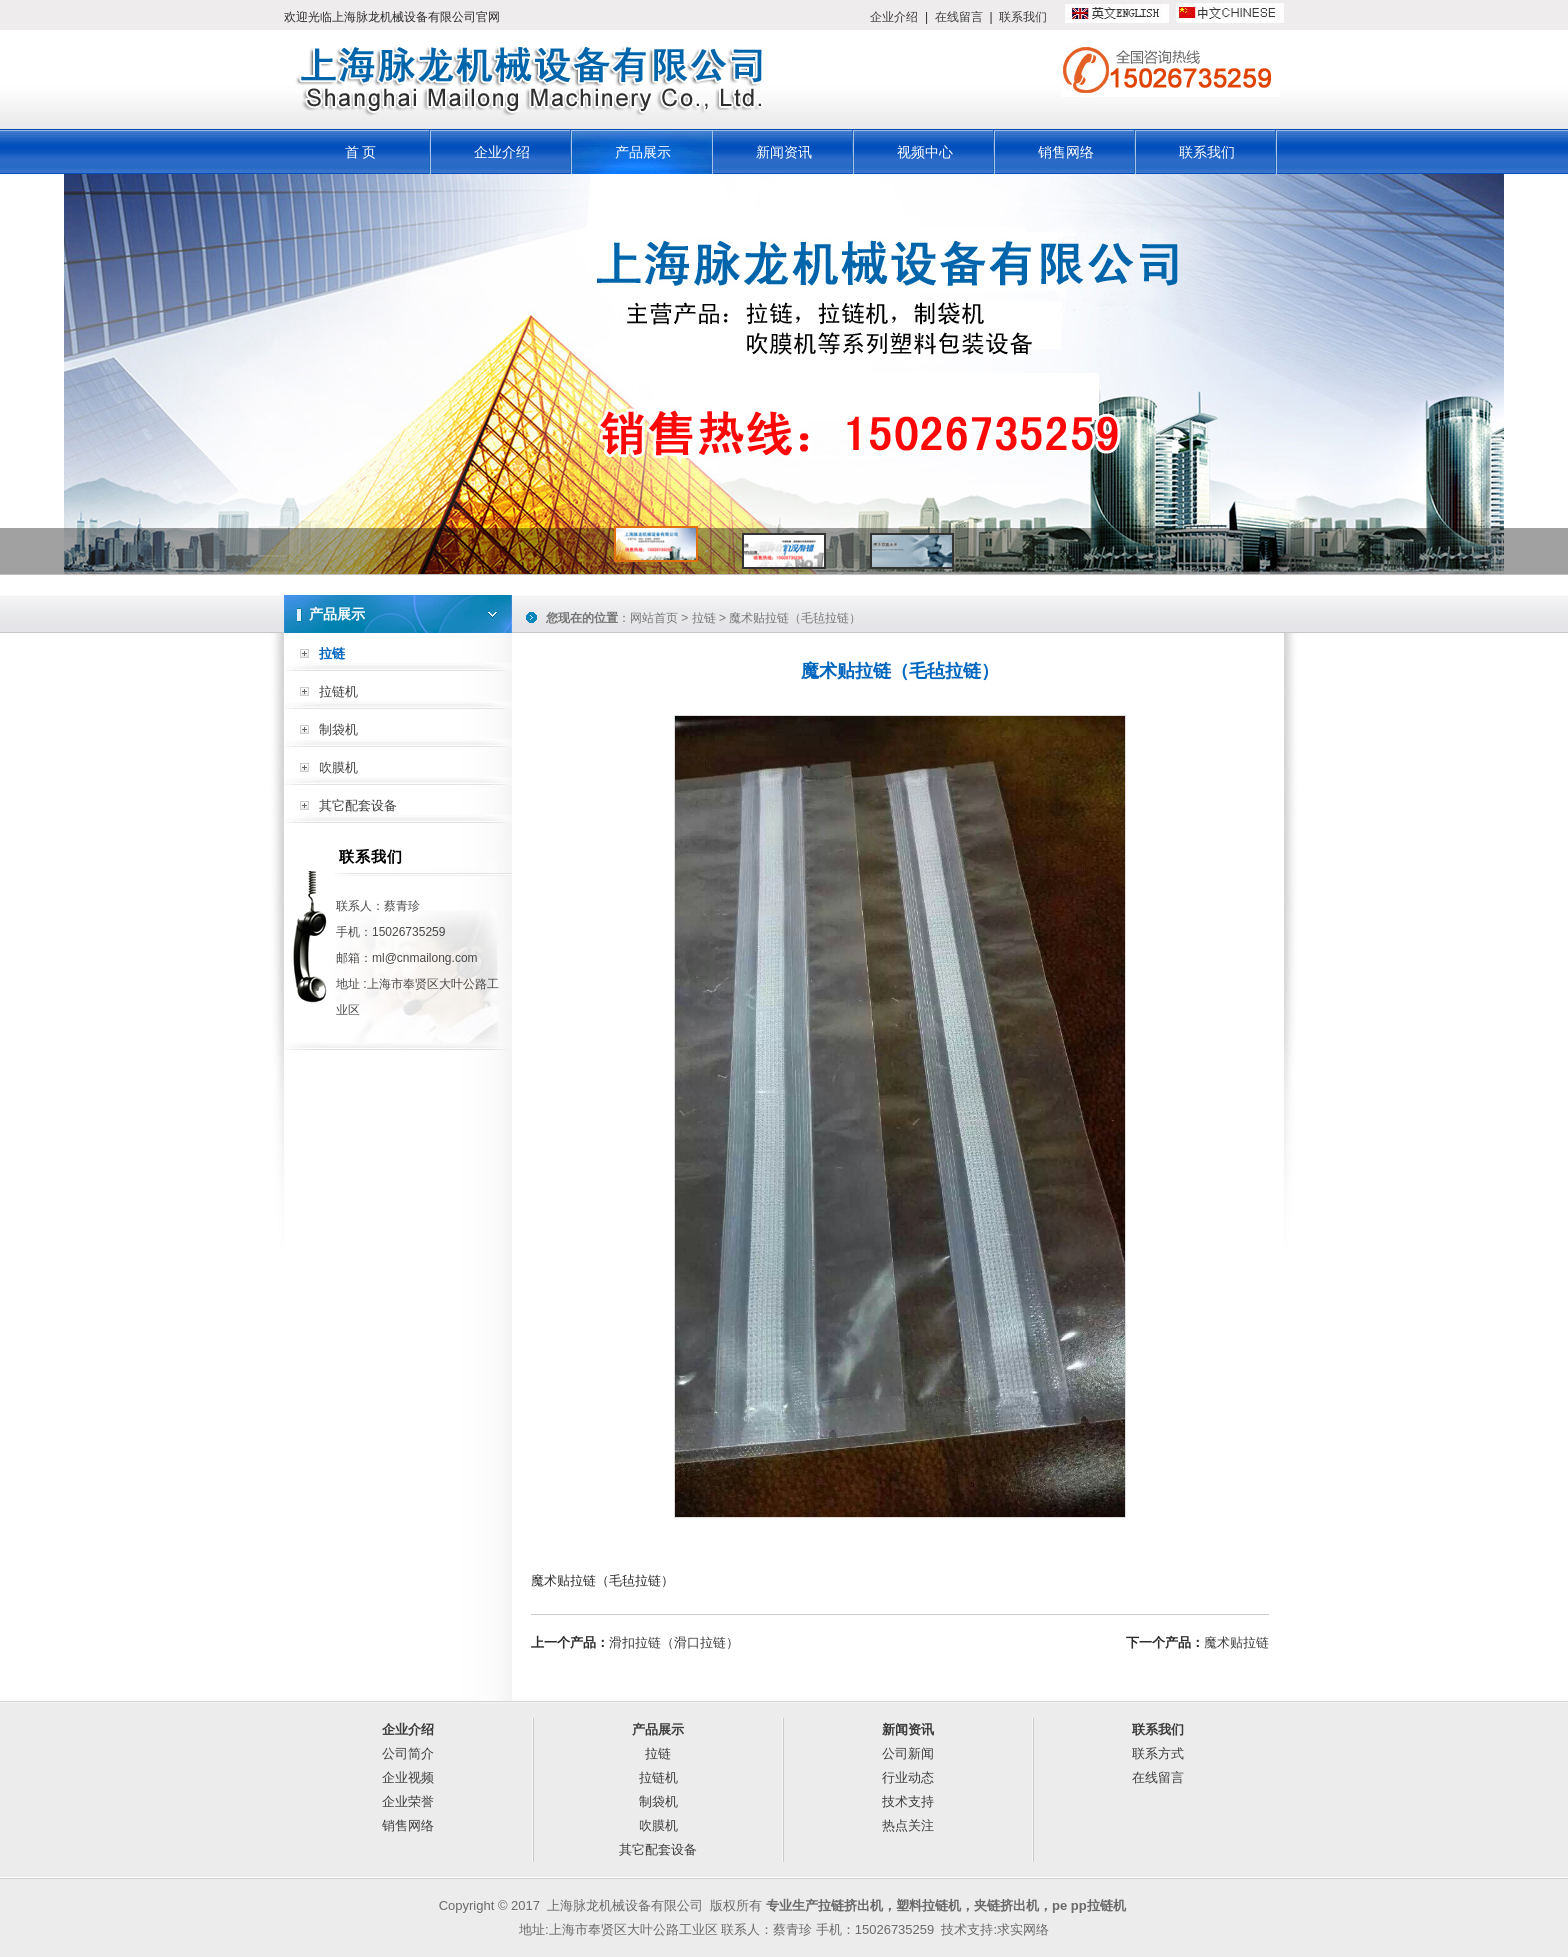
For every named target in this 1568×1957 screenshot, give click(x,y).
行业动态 (908, 1777)
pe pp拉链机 (1089, 1905)
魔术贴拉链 (1236, 1642)
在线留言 (959, 17)
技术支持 (908, 1801)
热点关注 (908, 1825)
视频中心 (925, 152)
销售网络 (1066, 152)
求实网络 (1023, 1929)
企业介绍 (894, 17)
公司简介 (408, 1753)
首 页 (361, 152)
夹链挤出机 (1006, 1905)
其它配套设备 (358, 805)
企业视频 (408, 1777)
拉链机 (338, 691)
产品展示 (643, 152)
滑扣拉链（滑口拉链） (674, 1642)
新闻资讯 (784, 152)
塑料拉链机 (928, 1905)
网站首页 (654, 618)
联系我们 (1023, 17)
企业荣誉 (408, 1801)
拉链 (332, 653)
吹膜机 (338, 767)
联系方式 (1158, 1753)
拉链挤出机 (850, 1905)
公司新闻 (908, 1753)
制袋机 (338, 729)
